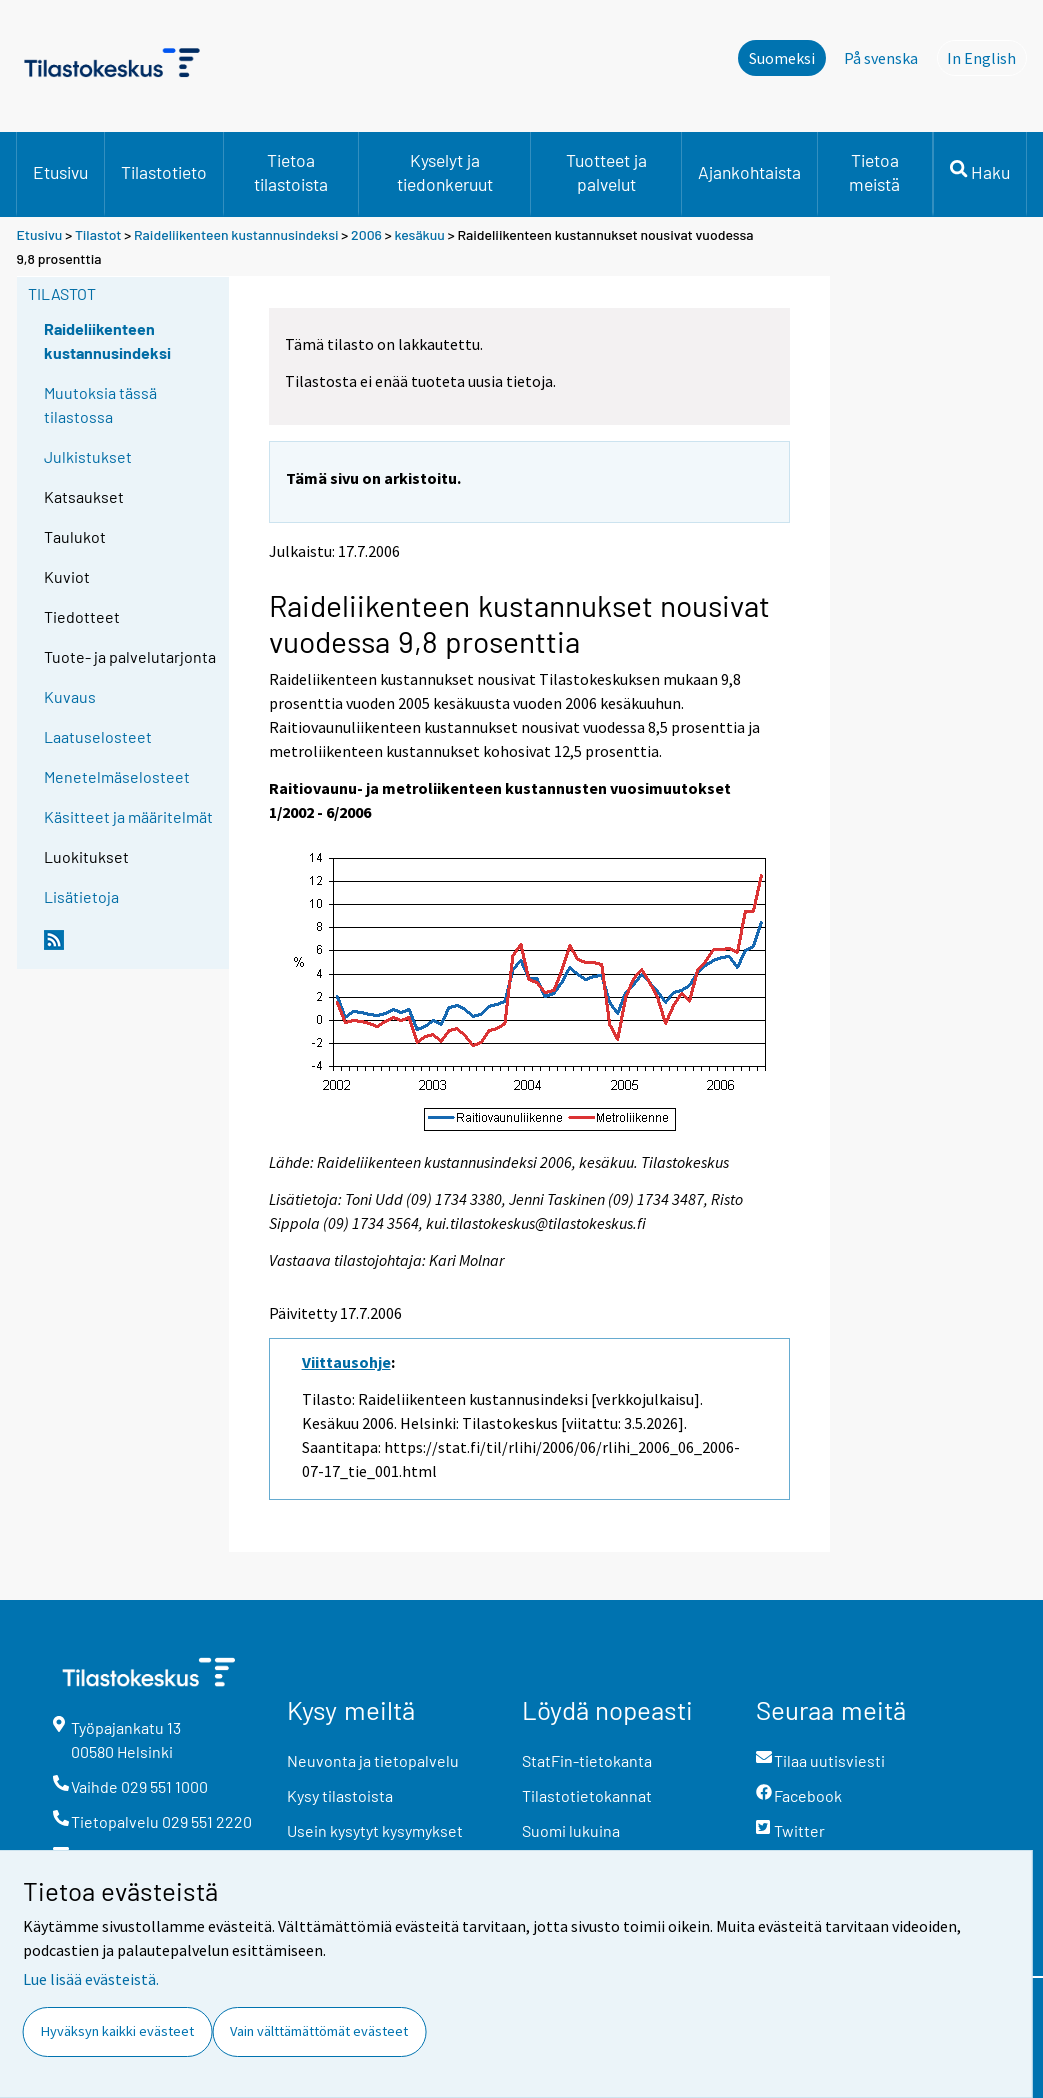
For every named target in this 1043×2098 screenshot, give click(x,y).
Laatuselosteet (98, 736)
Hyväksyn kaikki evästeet (117, 2031)
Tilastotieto (164, 172)
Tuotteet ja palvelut (606, 172)
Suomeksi (782, 58)
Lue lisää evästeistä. (91, 1979)
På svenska (881, 58)
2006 (366, 234)
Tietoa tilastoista (291, 172)
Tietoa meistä (874, 172)
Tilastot (98, 234)
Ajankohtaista (749, 172)
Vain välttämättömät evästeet (319, 2031)
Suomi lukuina (571, 1830)
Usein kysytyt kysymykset (375, 1830)
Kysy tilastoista (340, 1795)
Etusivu (60, 172)
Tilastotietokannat (587, 1795)
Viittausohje (346, 1362)
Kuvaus (70, 696)
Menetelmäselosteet (117, 776)
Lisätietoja (81, 896)
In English (987, 57)
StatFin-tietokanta (587, 1760)
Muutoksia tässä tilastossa (100, 404)
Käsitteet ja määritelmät (128, 816)
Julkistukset (88, 456)
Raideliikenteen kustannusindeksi (236, 234)
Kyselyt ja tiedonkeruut (445, 172)
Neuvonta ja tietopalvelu (373, 1760)
